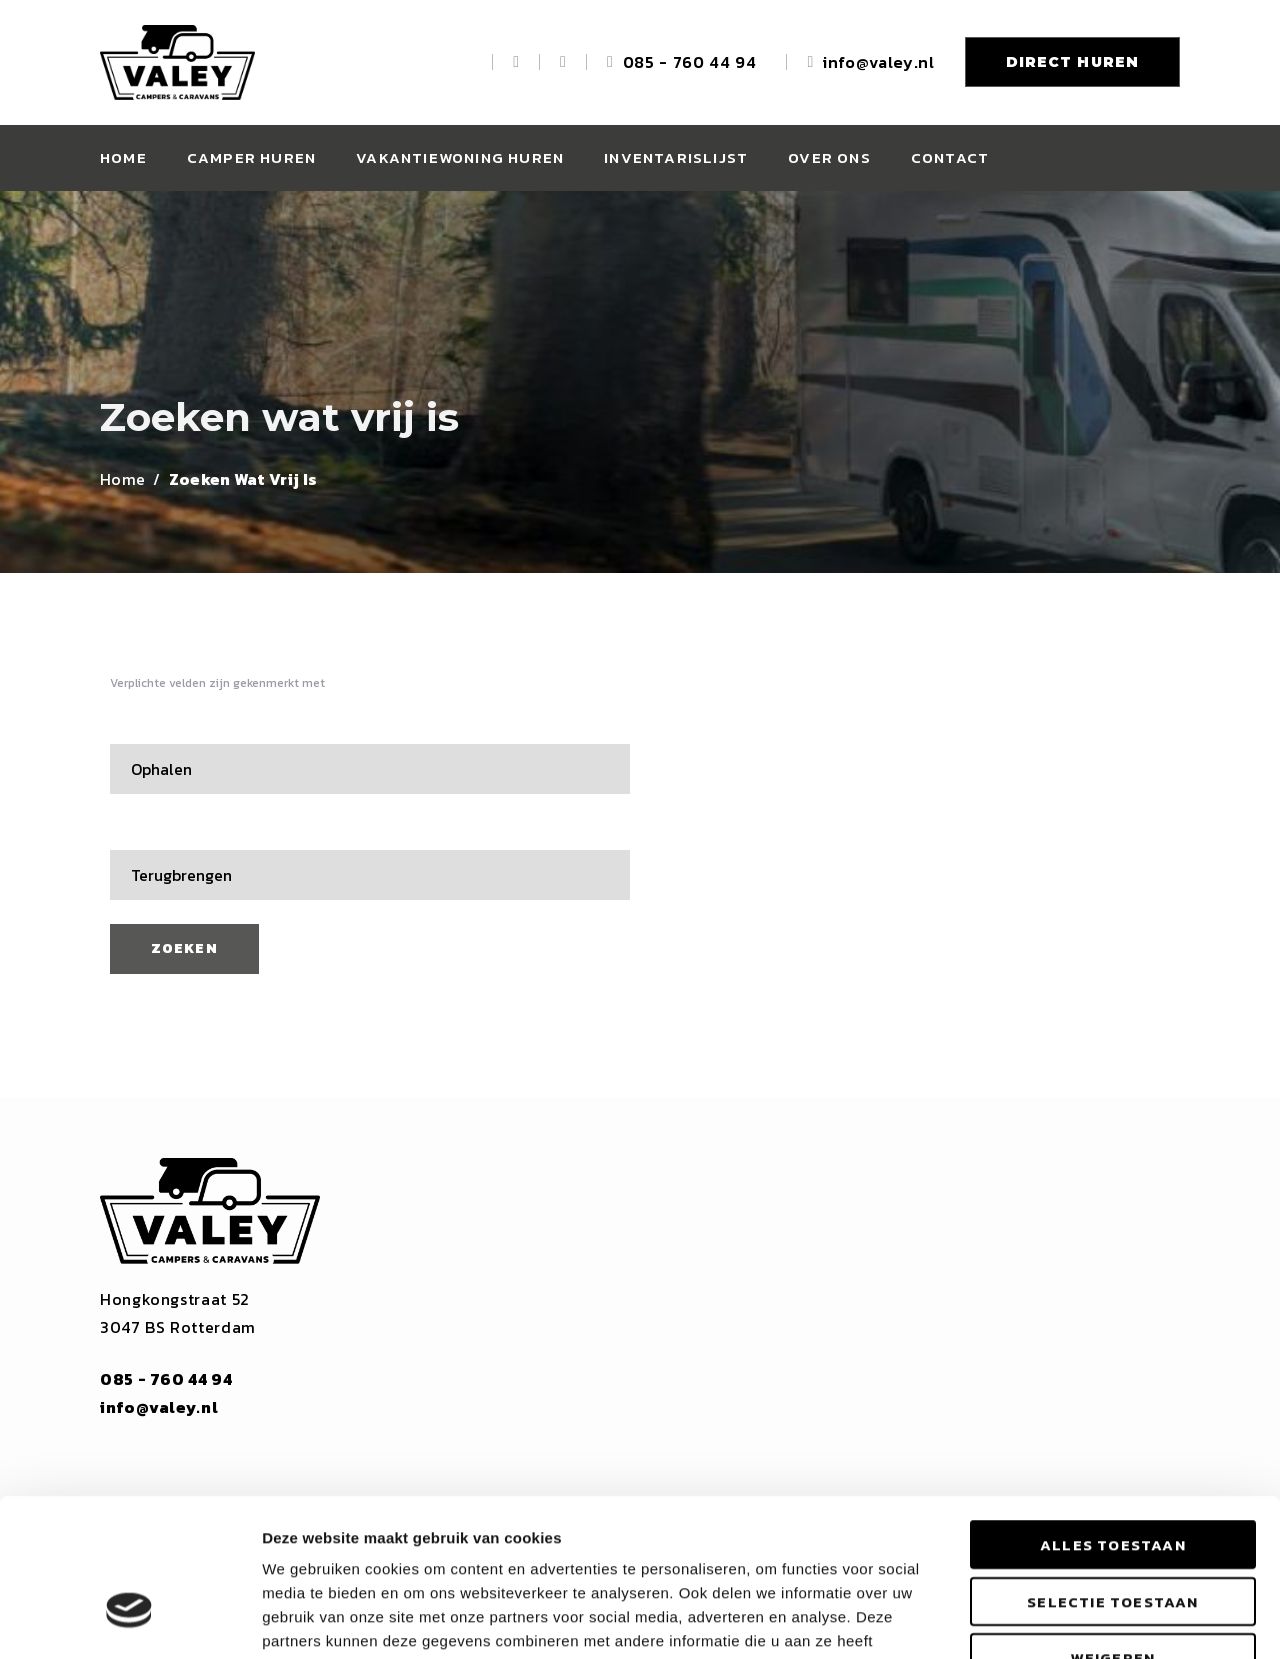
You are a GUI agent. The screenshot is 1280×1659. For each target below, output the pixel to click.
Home (123, 157)
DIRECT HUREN (1072, 62)
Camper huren (251, 157)
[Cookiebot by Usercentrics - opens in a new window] (129, 1620)
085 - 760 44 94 (690, 62)
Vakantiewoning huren (460, 157)
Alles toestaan (1113, 1418)
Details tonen (1080, 1619)
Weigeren (1113, 1531)
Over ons (829, 157)
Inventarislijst (676, 157)
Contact (950, 157)
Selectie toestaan (1112, 1475)
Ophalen (146, 726)
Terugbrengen (166, 832)
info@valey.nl (878, 62)
